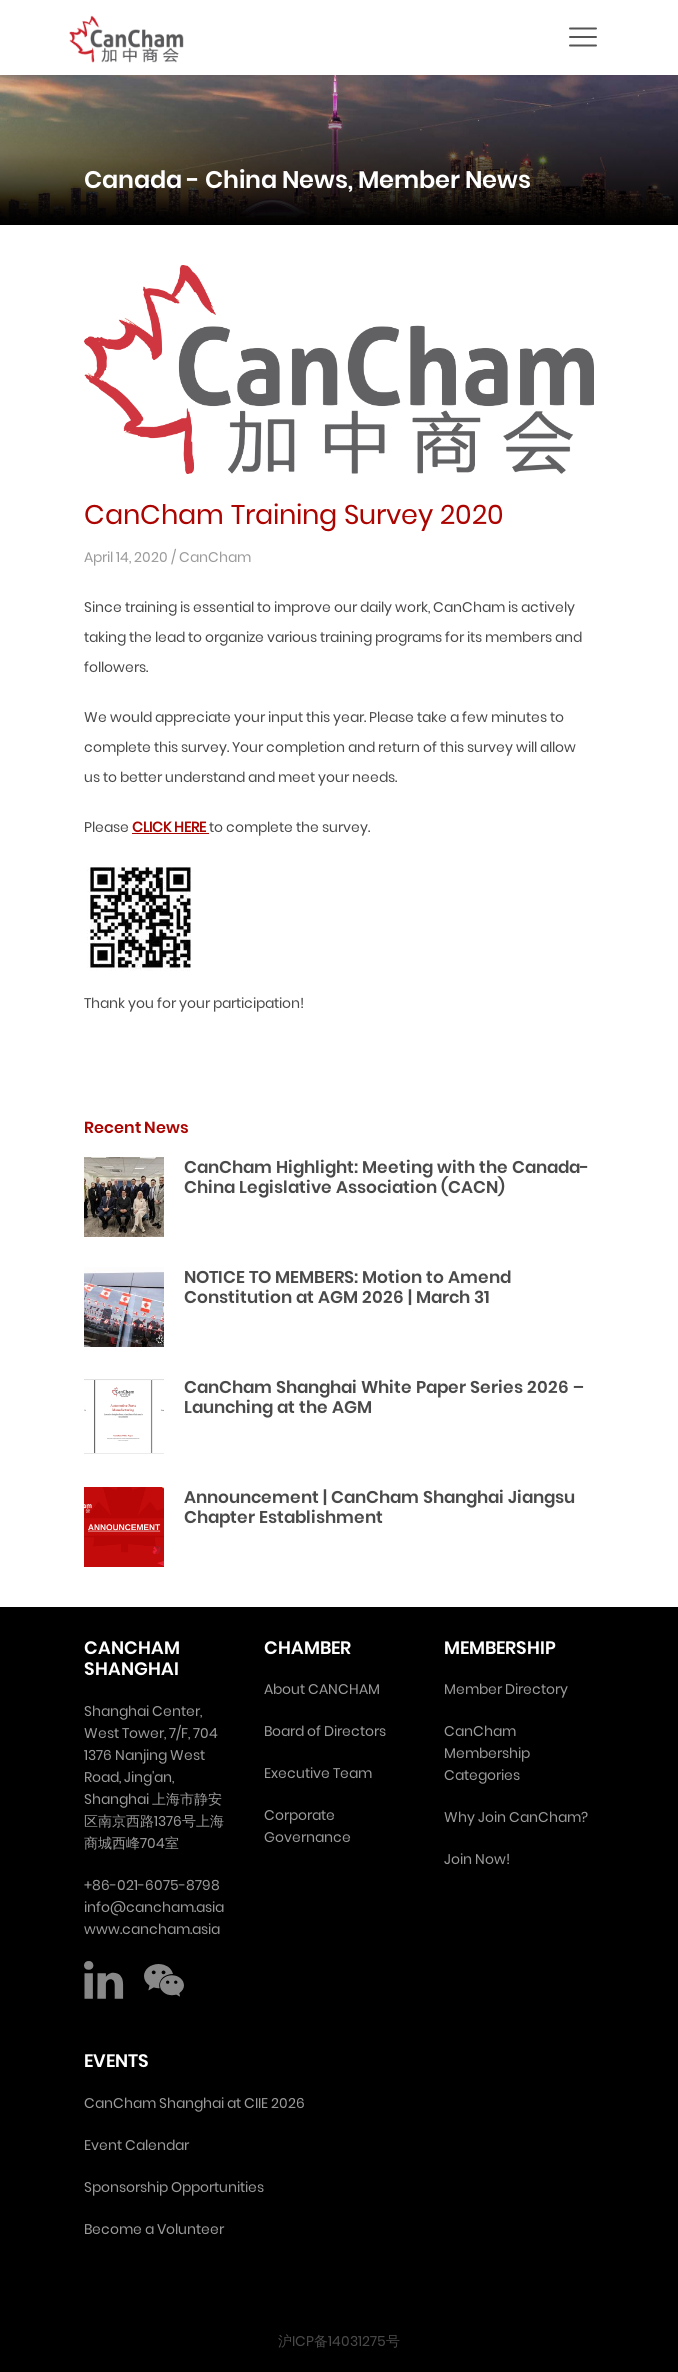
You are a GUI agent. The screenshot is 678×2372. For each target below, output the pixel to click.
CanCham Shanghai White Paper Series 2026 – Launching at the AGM (384, 1397)
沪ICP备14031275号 (339, 2341)
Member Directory (506, 1689)
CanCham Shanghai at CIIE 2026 (194, 2103)
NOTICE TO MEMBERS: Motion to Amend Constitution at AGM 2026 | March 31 (347, 1287)
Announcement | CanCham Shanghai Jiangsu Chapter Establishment (379, 1507)
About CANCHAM (322, 1689)
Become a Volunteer (154, 2229)
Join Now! (477, 1859)
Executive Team (318, 1773)
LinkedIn (104, 1980)
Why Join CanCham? (516, 1817)
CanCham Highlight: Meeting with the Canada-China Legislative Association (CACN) (386, 1177)
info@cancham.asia (154, 1907)
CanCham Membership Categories (487, 1753)
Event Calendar (136, 2145)
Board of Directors (325, 1731)
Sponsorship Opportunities (174, 2187)
